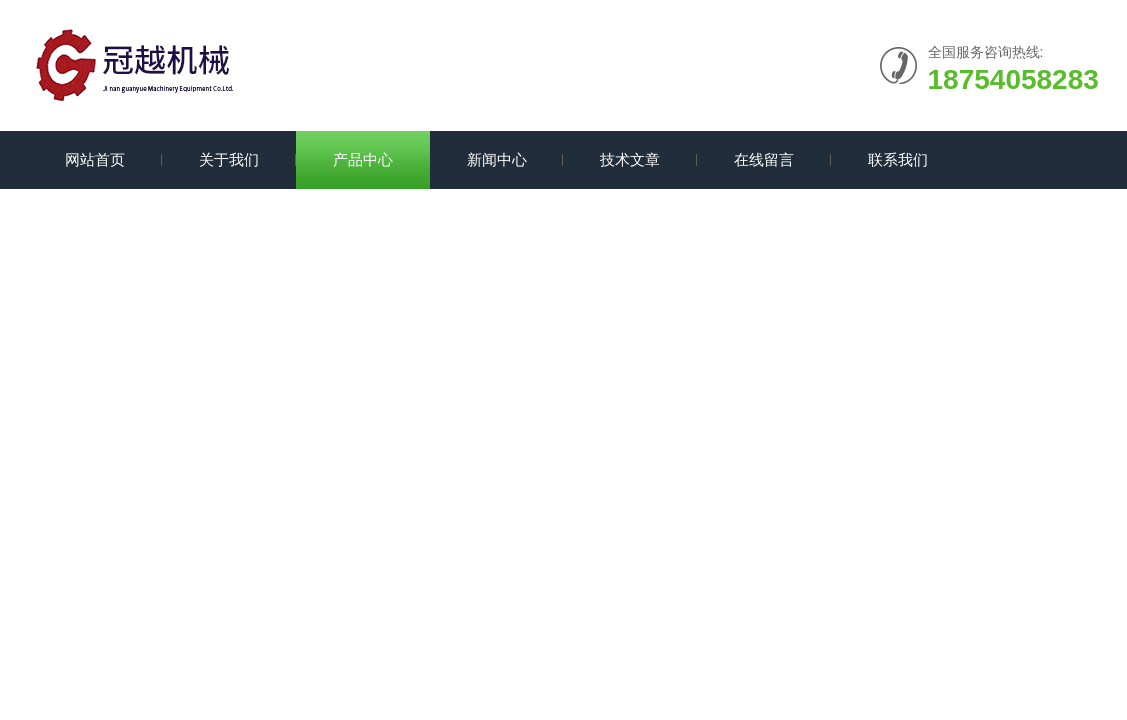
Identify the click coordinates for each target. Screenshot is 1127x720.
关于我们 (229, 159)
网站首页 (95, 159)
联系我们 (898, 159)
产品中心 (363, 159)
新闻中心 (497, 159)
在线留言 (764, 159)
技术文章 (630, 159)
